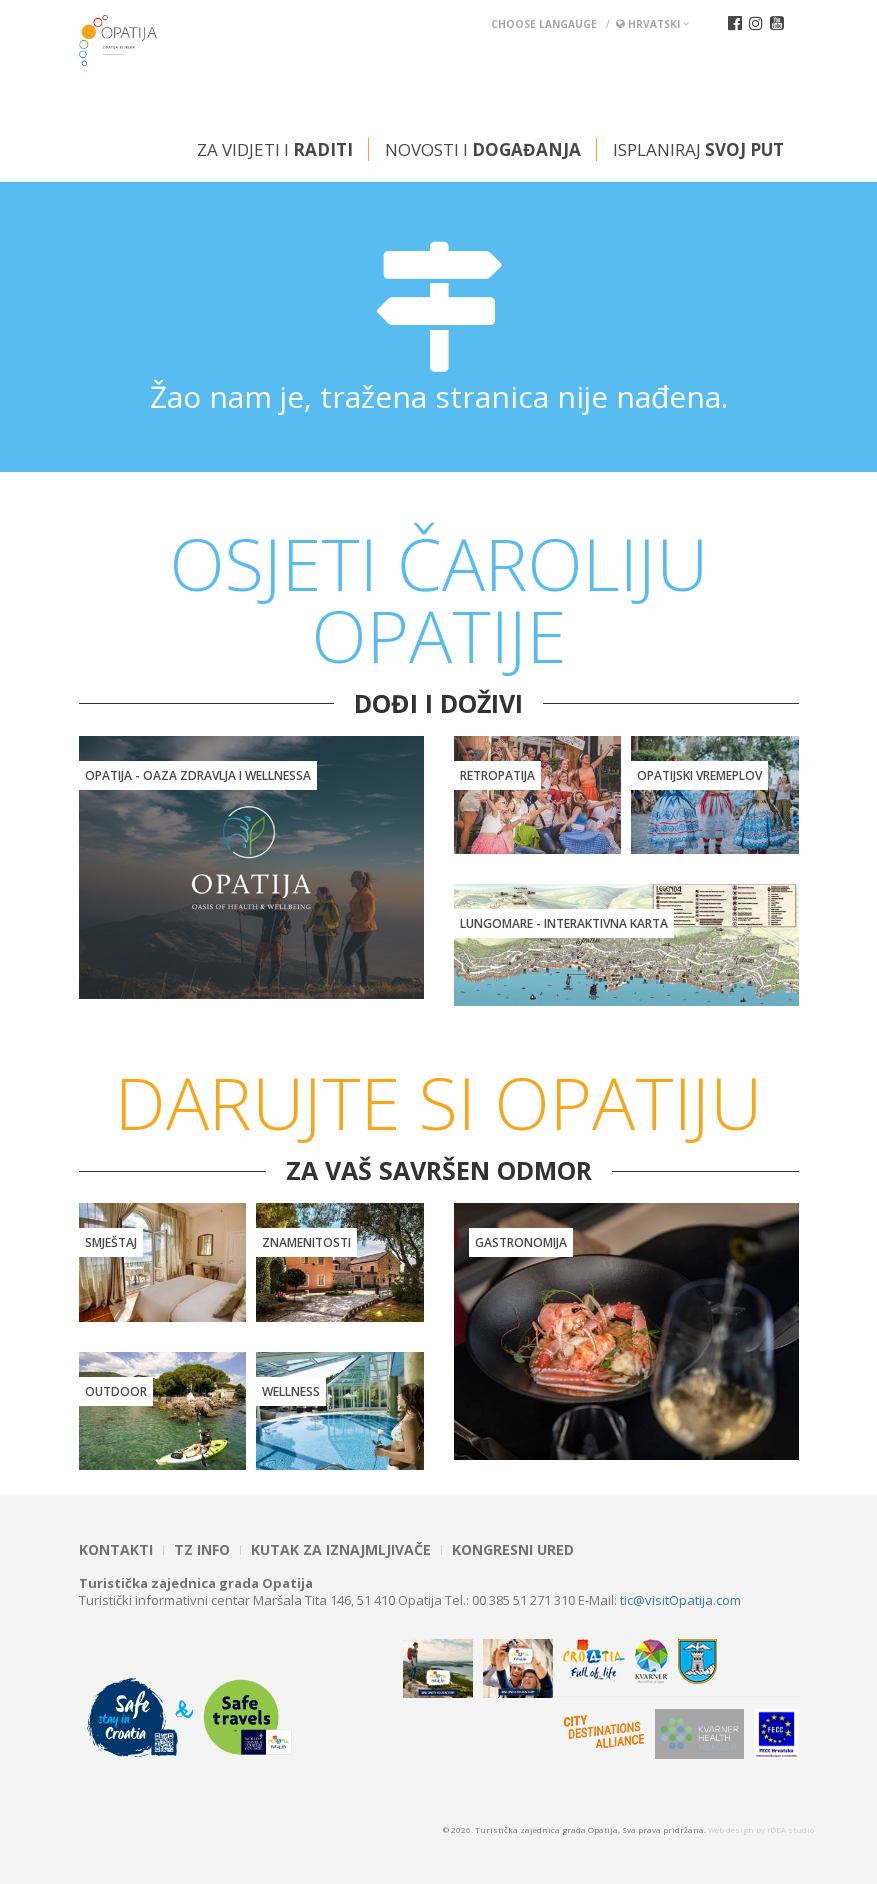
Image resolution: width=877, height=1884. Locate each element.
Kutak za (341, 1550)
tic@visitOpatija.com (680, 1600)
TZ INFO (202, 1550)
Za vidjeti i (275, 149)
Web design (731, 1829)
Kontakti (116, 1550)
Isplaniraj (698, 149)
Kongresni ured (513, 1550)
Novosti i (483, 149)
